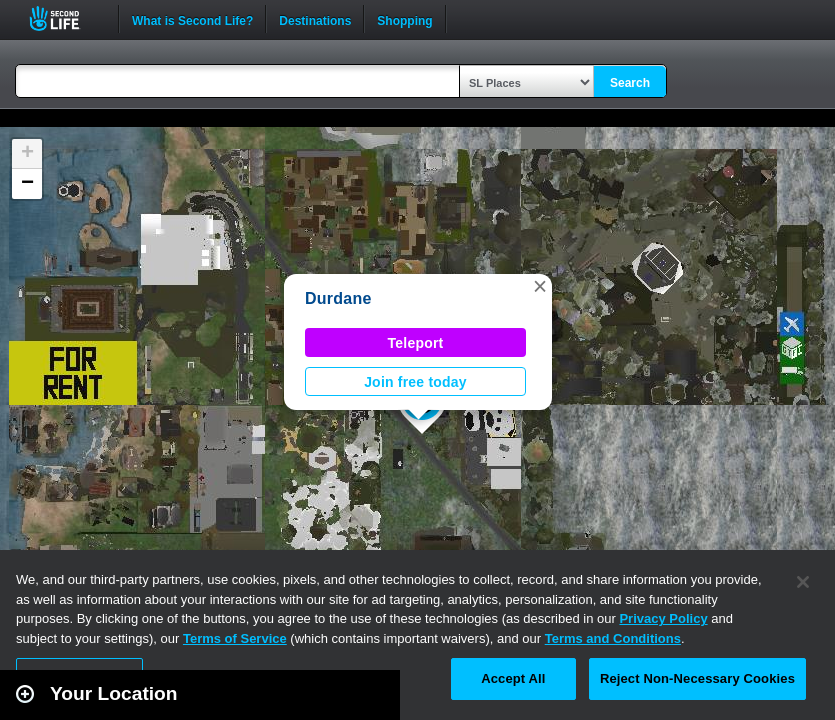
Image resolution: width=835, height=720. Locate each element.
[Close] (803, 582)
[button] (540, 286)
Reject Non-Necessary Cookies (697, 678)
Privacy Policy (663, 618)
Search (630, 83)
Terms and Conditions (613, 638)
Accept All (513, 678)
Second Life (65, 18)
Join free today (415, 382)
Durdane (338, 298)
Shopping (404, 19)
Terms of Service (235, 638)
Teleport (416, 343)
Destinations (315, 19)
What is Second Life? (192, 19)
